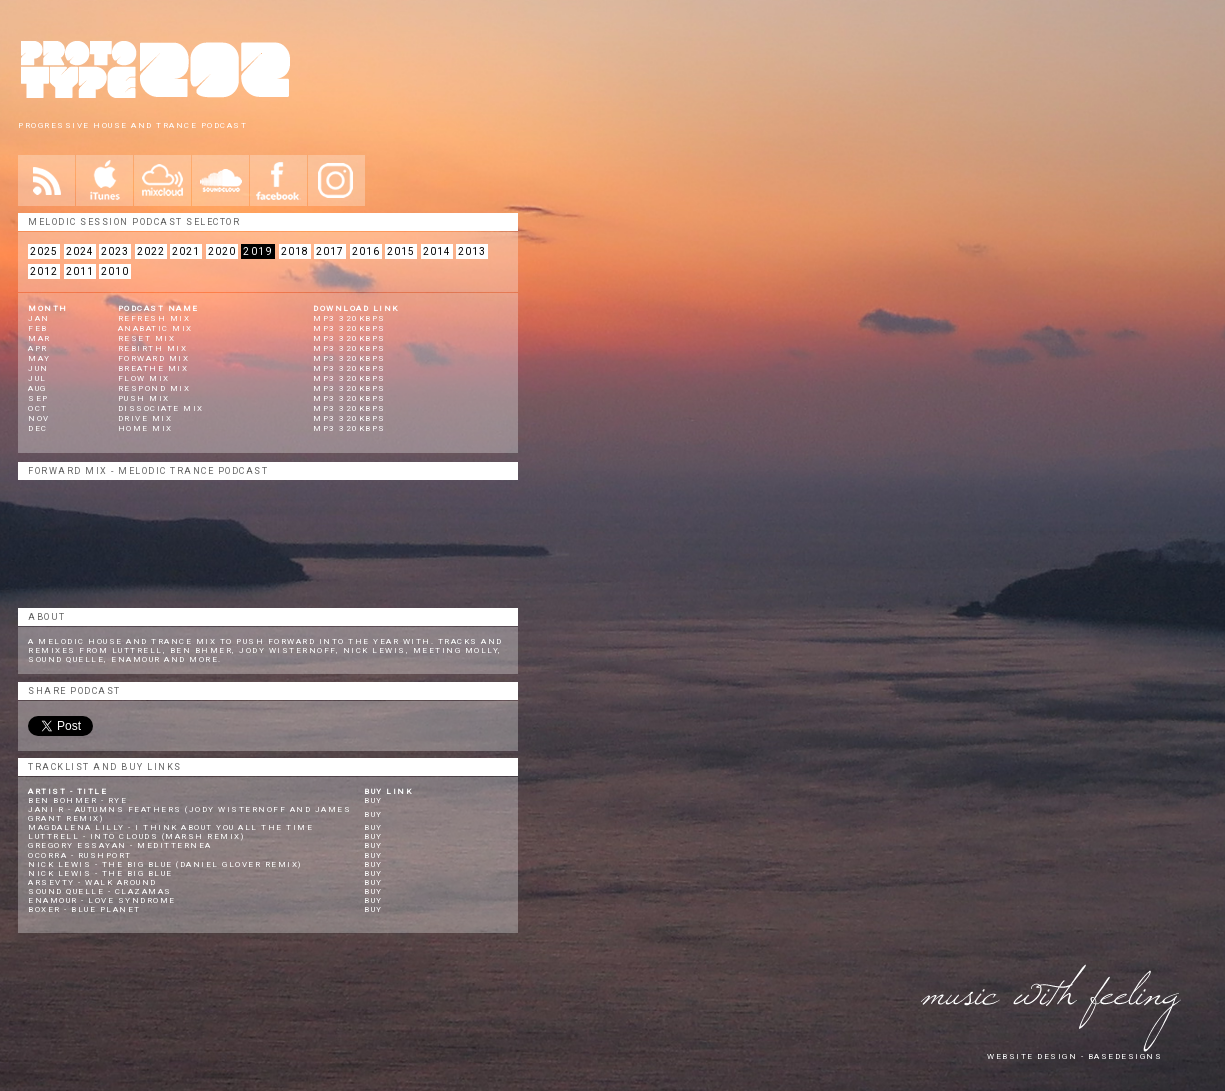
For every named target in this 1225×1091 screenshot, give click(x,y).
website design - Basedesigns (1074, 1056)
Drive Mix (145, 418)
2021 (186, 251)
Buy (373, 800)
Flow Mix (144, 378)
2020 (222, 251)
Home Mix (145, 428)
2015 (401, 251)
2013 (472, 251)
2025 (44, 251)
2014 (437, 251)
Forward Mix (154, 358)
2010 (115, 271)
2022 (151, 251)
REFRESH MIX (154, 318)
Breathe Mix (153, 368)
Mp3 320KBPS (349, 368)
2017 (330, 251)
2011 (80, 271)
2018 (295, 251)
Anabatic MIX (155, 328)
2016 (366, 251)
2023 (115, 251)
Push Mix (144, 398)
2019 (258, 251)
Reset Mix (147, 338)
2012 (44, 271)
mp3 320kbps (349, 318)
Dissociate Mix (161, 408)
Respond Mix (154, 388)
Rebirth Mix (153, 348)
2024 (80, 251)
